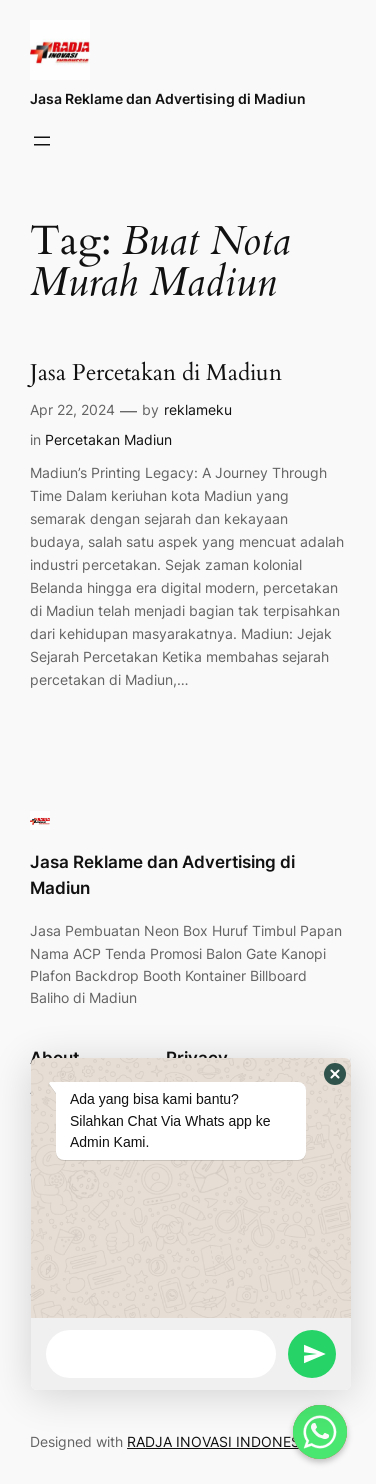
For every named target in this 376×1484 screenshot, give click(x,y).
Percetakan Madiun (108, 439)
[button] (335, 1074)
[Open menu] (42, 141)
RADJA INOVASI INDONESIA (220, 1441)
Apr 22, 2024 (72, 409)
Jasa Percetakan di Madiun (156, 373)
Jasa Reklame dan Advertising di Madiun (168, 98)
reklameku (198, 409)
